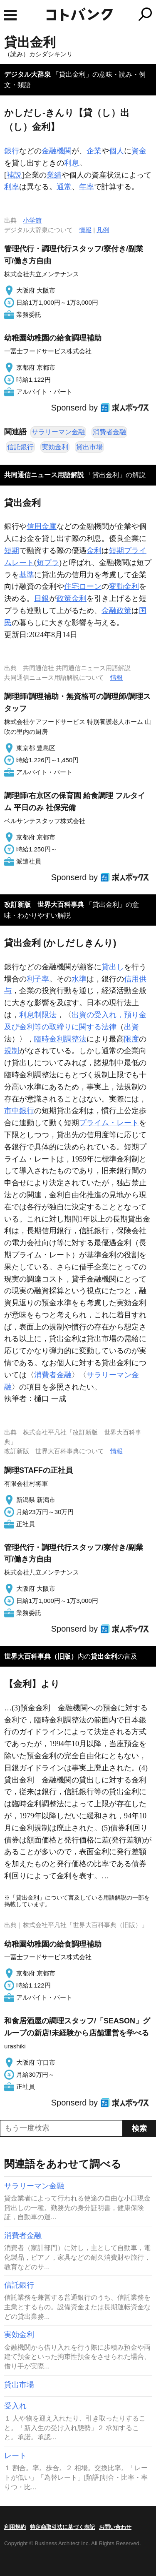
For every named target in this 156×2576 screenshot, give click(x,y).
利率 (11, 187)
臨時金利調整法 (60, 1039)
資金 (138, 151)
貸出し (113, 967)
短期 (11, 550)
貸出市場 (89, 447)
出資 (131, 1027)
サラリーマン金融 (58, 432)
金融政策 (116, 610)
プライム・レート (109, 1123)
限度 (131, 1039)
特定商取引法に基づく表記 (62, 2527)
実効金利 (55, 447)
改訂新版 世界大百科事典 (44, 904)
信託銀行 (20, 447)
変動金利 (124, 586)
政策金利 (72, 598)
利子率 (38, 979)
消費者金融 (109, 432)
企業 (94, 151)
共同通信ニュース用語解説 (44, 474)
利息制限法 (38, 1015)
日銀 (41, 598)
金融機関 (57, 151)
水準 (79, 979)
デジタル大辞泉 (27, 74)
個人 (116, 151)
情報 (85, 229)
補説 (14, 175)
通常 (64, 187)
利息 (71, 163)
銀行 (11, 151)
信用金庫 (42, 526)
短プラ (48, 562)
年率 (86, 187)
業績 (54, 175)
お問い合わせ (115, 2527)
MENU (10, 15)
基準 (26, 575)
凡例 (103, 229)
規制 (11, 1050)
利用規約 (15, 2527)
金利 (94, 550)
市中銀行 (19, 1111)
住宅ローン (83, 586)
